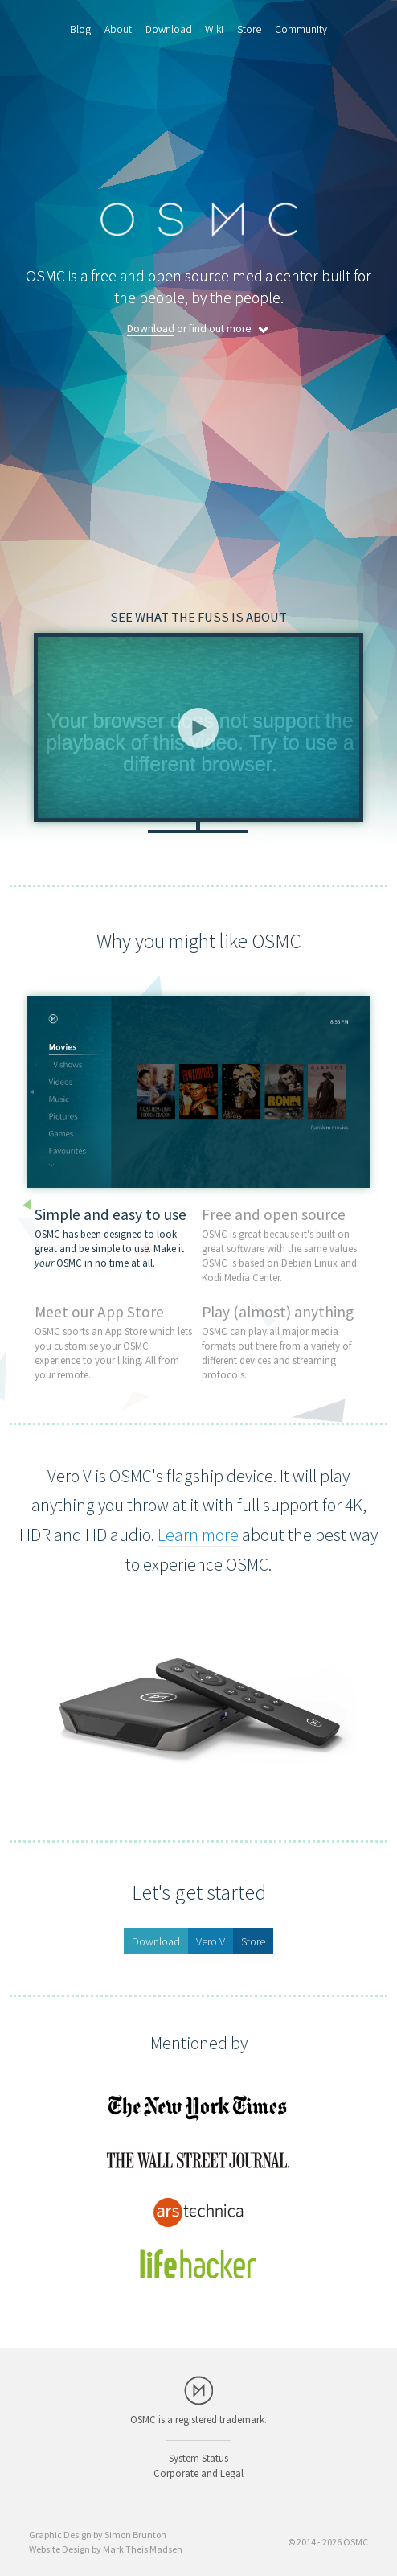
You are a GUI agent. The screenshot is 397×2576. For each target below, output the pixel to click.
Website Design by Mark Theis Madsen (105, 2549)
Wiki (214, 29)
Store (249, 29)
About (118, 29)
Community (301, 29)
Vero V (210, 1941)
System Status (198, 2457)
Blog (80, 29)
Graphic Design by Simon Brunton (97, 2535)
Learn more (198, 1535)
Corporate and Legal (198, 2473)
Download (168, 29)
